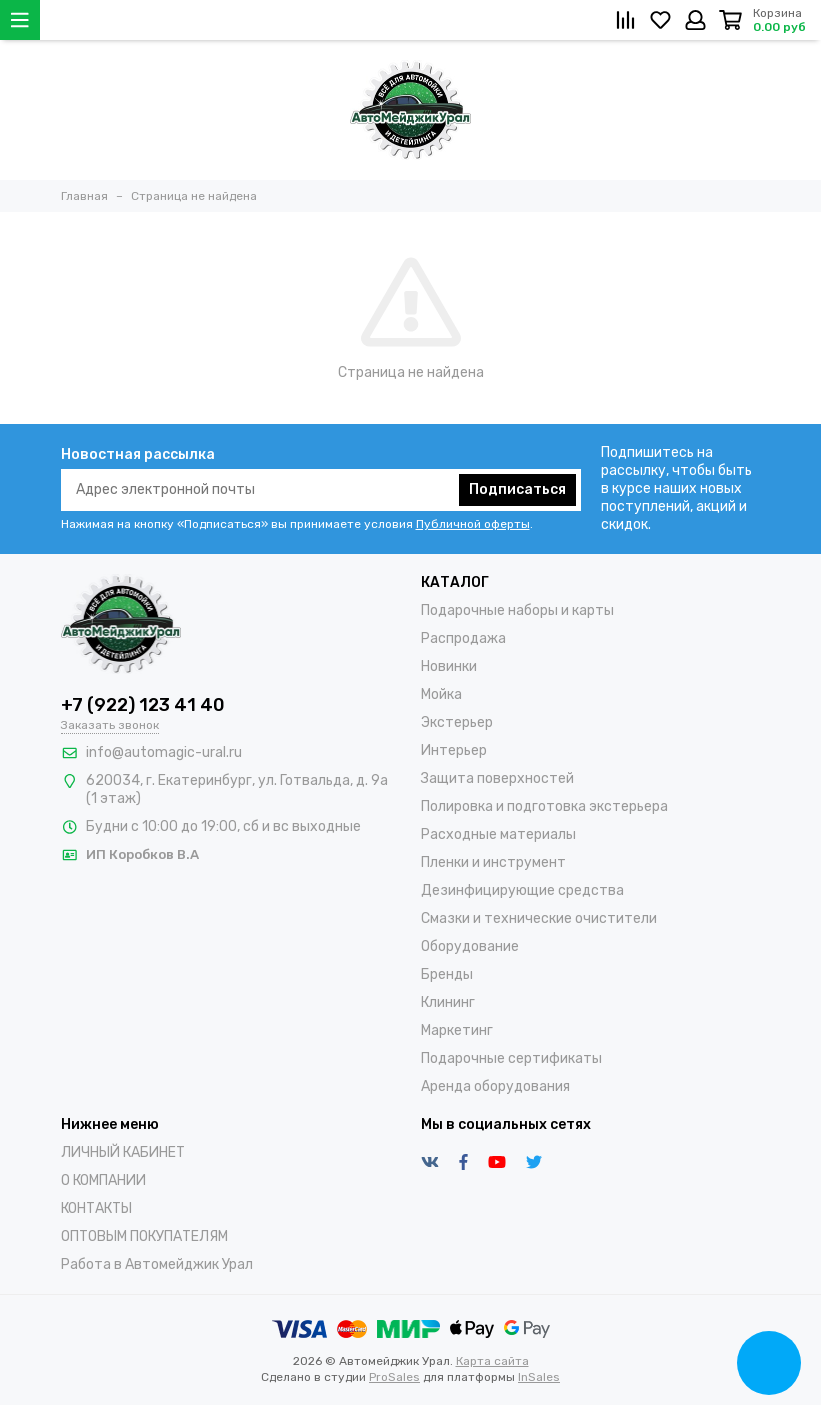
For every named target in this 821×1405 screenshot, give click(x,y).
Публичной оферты (473, 524)
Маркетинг (457, 1030)
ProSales (394, 1377)
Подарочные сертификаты (511, 1058)
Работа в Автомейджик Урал (157, 1264)
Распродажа (463, 638)
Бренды (447, 974)
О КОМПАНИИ (103, 1180)
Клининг (448, 1002)
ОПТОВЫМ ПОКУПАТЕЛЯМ (144, 1236)
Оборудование (470, 946)
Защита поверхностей (497, 778)
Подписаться (517, 489)
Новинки (449, 666)
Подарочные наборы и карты (517, 610)
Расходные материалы (498, 834)
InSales (539, 1377)
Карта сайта (492, 1361)
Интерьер (454, 750)
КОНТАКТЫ (96, 1208)
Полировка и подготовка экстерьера (544, 806)
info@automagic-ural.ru (164, 752)
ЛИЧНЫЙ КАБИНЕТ (123, 1152)
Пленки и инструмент (493, 862)
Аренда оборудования (495, 1086)
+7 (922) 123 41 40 (143, 705)
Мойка (441, 694)
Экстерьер (457, 722)
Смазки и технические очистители (539, 918)
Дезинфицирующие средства (522, 890)
